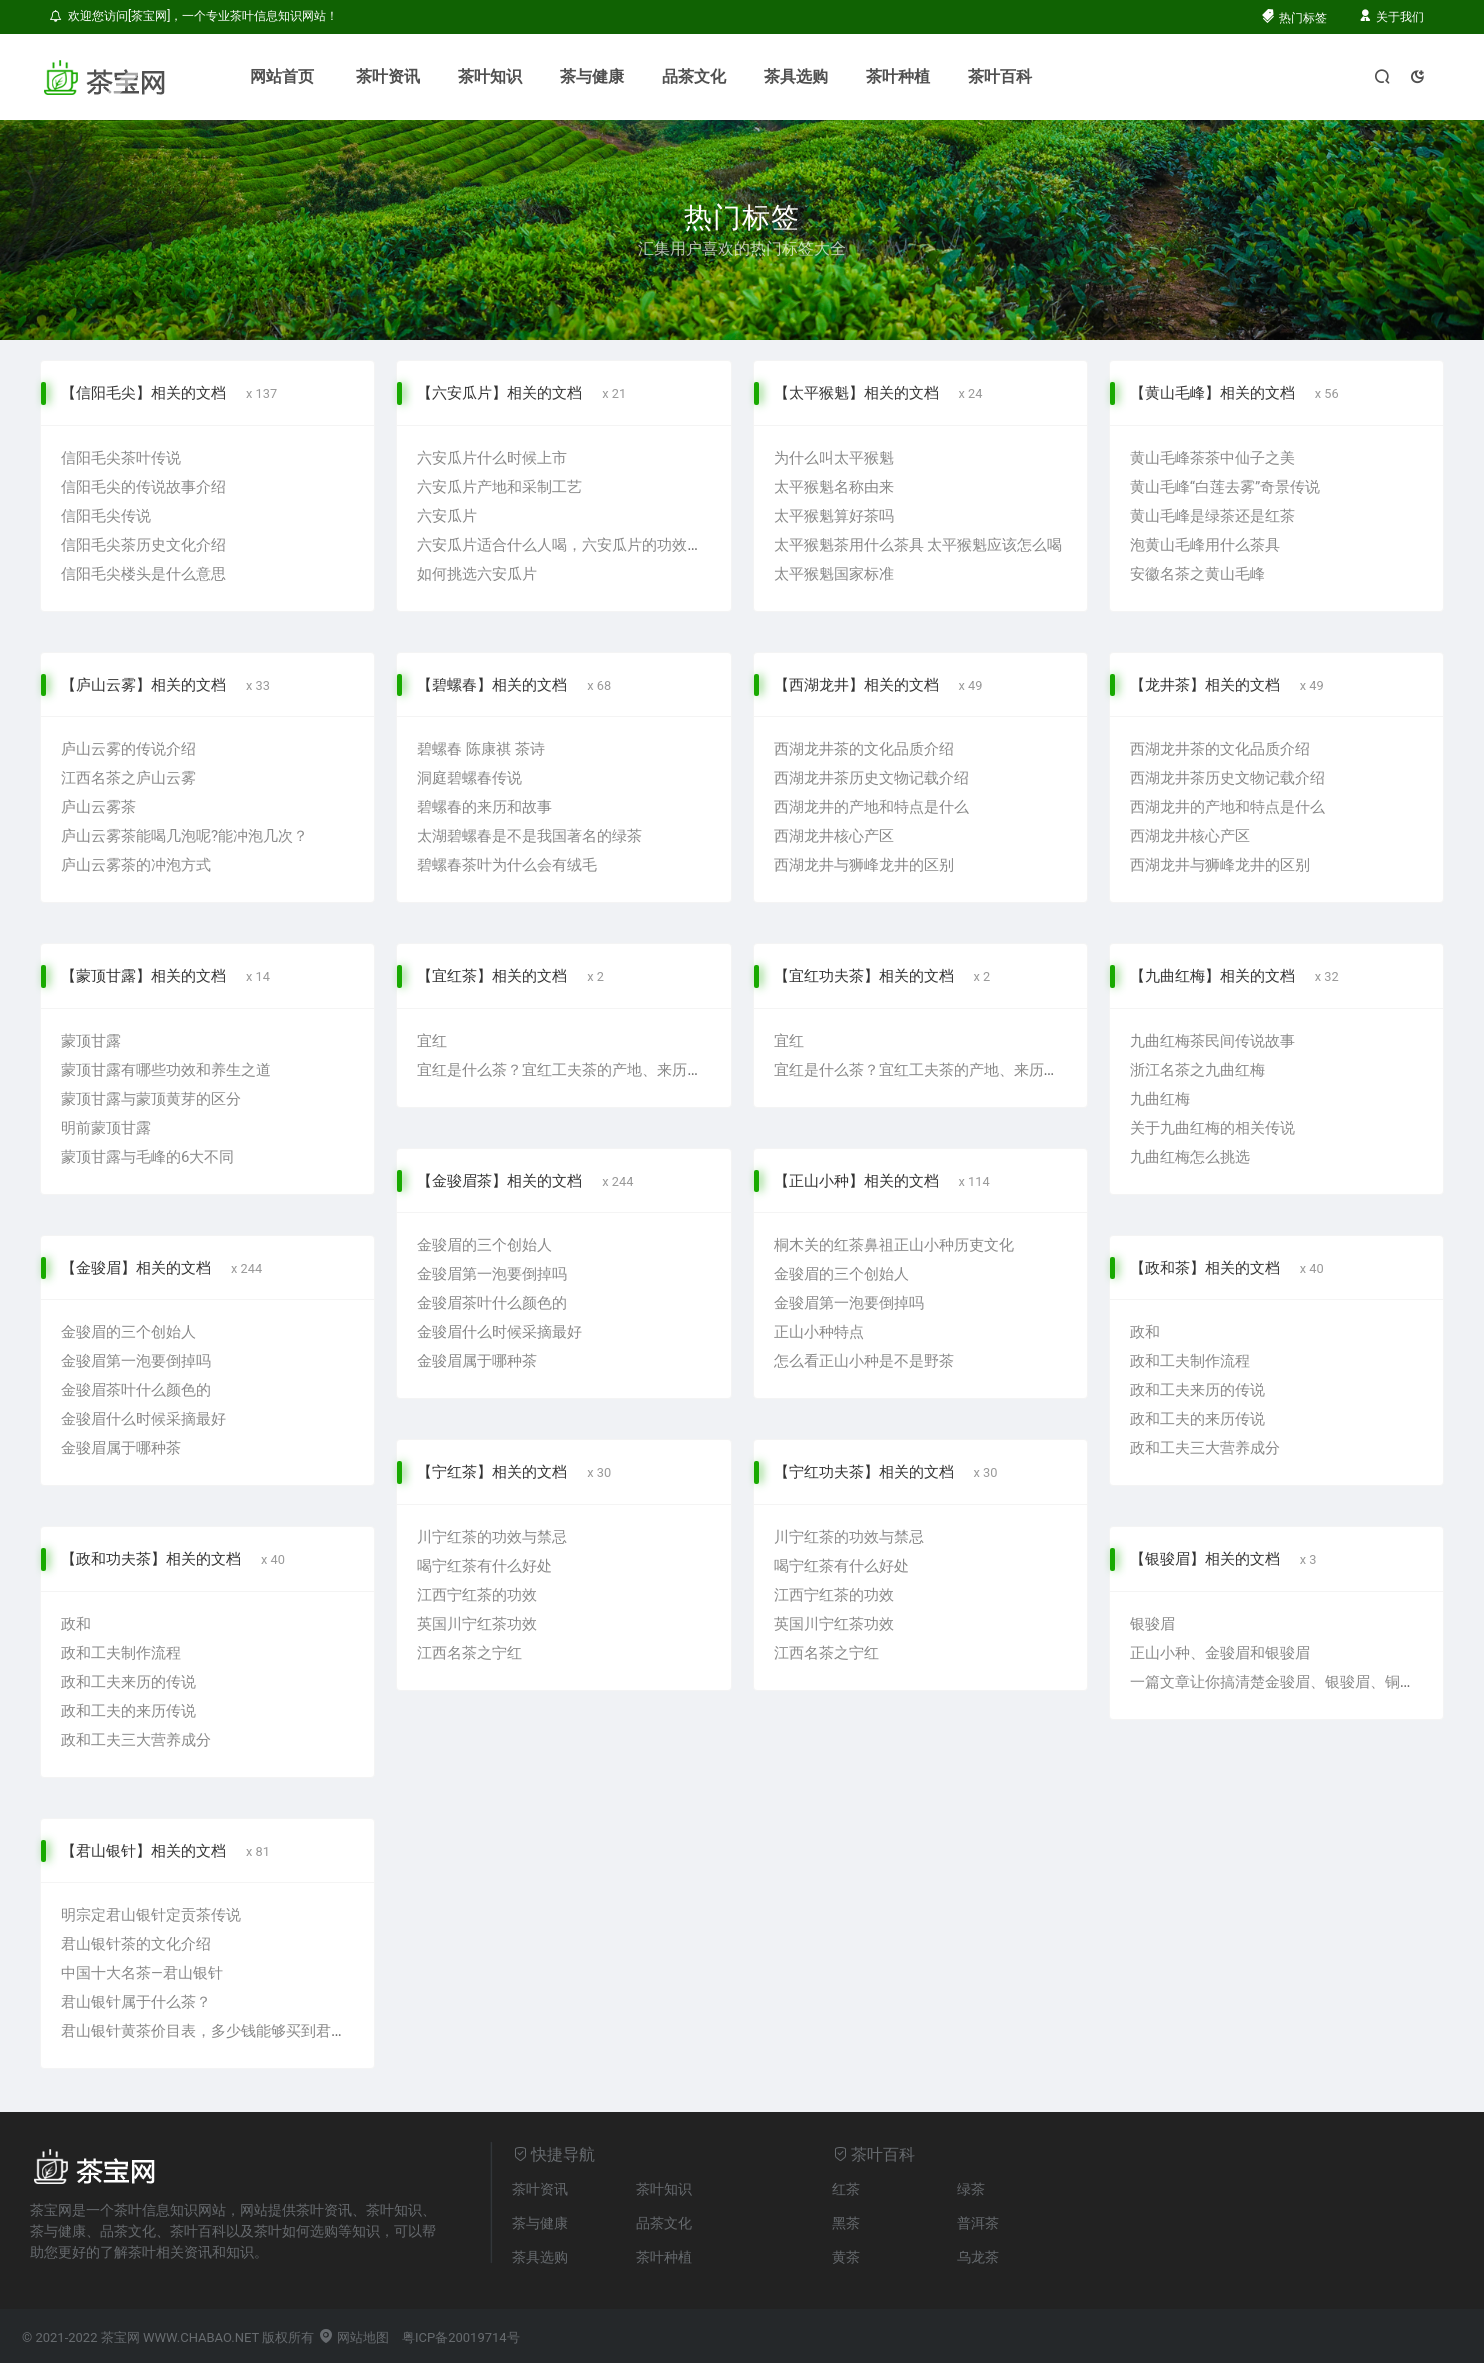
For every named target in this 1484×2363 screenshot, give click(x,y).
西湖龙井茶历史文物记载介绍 (871, 778)
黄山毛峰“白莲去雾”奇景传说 (1225, 487)
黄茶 (846, 2257)
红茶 (846, 2189)
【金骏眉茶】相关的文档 (499, 1181)
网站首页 (282, 76)
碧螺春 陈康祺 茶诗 (480, 749)
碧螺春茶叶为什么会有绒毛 (507, 865)
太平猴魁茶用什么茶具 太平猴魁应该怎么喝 (918, 545)
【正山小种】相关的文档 (856, 1181)
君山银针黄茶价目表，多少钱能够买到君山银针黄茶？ (241, 2031)
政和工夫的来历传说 (1197, 1419)
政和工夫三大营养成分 (1205, 1448)
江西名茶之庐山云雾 (128, 778)
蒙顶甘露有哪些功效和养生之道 (166, 1070)
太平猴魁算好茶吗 (834, 516)
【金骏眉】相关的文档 (136, 1268)
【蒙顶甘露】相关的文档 (143, 976)
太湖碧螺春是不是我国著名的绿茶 (529, 836)
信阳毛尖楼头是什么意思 (143, 574)
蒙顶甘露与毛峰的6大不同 (147, 1157)
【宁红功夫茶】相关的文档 (864, 1472)
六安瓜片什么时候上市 (492, 458)
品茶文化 (694, 76)
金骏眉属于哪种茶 (121, 1448)
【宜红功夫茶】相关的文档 (864, 976)
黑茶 (846, 2223)
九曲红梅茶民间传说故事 (1212, 1041)
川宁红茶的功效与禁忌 (492, 1537)
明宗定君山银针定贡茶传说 (151, 1915)
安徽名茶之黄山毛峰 (1197, 574)
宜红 (432, 1041)
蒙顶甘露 (91, 1041)
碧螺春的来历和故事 (484, 807)
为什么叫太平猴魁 (834, 458)
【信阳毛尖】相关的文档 (143, 393)
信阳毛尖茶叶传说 (121, 458)
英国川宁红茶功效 (477, 1624)
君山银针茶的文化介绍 (136, 1944)
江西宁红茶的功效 (477, 1595)
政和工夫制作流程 (1190, 1361)
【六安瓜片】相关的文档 (499, 393)
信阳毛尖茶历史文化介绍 (143, 545)
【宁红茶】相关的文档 (492, 1472)
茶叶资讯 (388, 76)
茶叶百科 (1000, 76)
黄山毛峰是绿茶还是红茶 (1212, 516)
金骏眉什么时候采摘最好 (143, 1419)
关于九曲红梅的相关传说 (1212, 1128)
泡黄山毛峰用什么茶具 (1205, 545)
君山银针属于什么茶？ (136, 2002)
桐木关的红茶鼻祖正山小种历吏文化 (894, 1245)
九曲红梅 (1160, 1099)
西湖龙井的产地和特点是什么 (871, 807)
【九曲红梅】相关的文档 (1212, 976)
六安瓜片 (447, 516)
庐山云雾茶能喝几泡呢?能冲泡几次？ (184, 836)
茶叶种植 (898, 76)
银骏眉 (1152, 1624)
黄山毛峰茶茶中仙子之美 (1212, 458)
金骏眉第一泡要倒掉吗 (136, 1361)
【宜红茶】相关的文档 (492, 976)
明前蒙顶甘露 (106, 1128)
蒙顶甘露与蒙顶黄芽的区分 (151, 1099)
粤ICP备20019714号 (461, 2337)
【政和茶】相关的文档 (1205, 1268)
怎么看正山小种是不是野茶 (864, 1361)
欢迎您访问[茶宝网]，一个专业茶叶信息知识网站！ (194, 16)
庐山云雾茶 (98, 807)
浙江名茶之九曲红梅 (1197, 1070)
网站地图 (353, 2337)
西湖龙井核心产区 (834, 836)
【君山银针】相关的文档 (143, 1851)
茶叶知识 (490, 76)
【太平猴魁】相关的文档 (856, 393)
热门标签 (1293, 18)
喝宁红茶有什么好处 (484, 1566)
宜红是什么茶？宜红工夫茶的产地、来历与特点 (574, 1070)
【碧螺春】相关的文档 (492, 685)
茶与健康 (592, 76)
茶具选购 (796, 76)
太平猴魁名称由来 (834, 487)
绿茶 (971, 2189)
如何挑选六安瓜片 (477, 574)
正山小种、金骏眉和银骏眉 (1220, 1653)
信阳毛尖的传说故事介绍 (143, 487)
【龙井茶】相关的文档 (1205, 685)
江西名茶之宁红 (469, 1653)
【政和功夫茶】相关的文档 (151, 1559)
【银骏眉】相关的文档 (1205, 1559)
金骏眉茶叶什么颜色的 (136, 1390)
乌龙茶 (978, 2257)
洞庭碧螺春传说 (469, 778)
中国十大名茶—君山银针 (142, 1973)
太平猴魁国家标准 (834, 574)
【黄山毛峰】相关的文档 (1212, 393)
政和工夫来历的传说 (1197, 1390)
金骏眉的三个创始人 (128, 1332)
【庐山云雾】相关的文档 (143, 685)
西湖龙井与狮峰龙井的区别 (864, 865)
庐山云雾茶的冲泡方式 (136, 865)
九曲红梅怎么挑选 (1190, 1157)
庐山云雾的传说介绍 (128, 749)
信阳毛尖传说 (106, 516)
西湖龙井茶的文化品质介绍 (864, 749)
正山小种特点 (819, 1332)
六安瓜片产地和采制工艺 (499, 487)
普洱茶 (978, 2223)
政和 (1145, 1332)
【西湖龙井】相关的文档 (856, 685)
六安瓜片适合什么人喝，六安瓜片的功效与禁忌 (574, 545)
